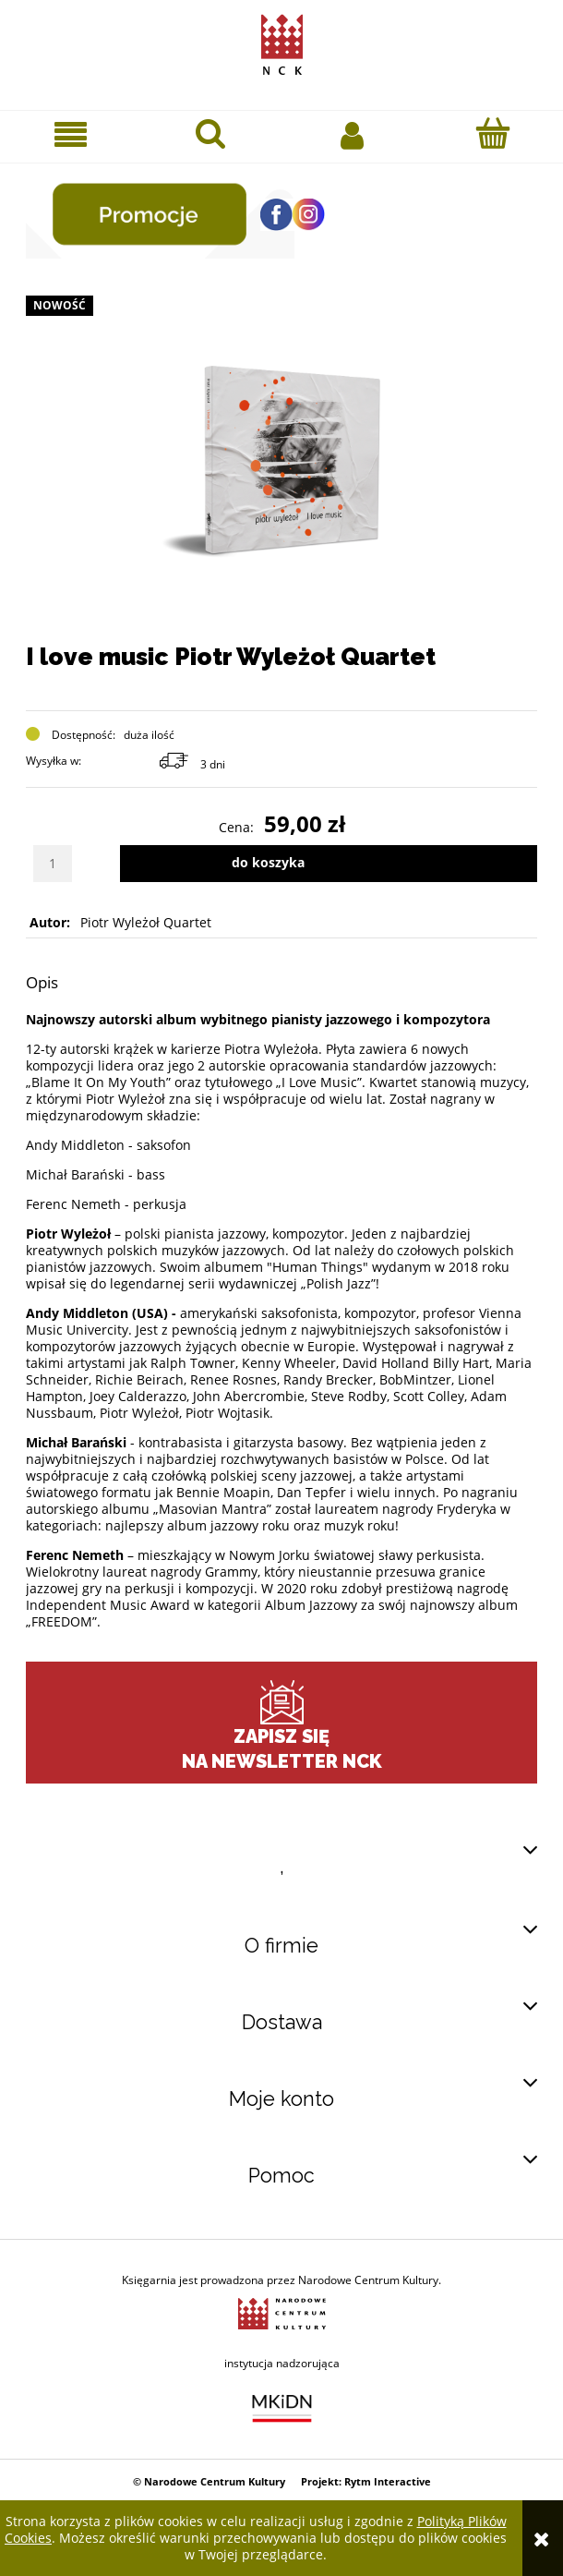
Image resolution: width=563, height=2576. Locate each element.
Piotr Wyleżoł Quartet (145, 922)
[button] (70, 134)
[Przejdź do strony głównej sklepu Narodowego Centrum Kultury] (282, 40)
